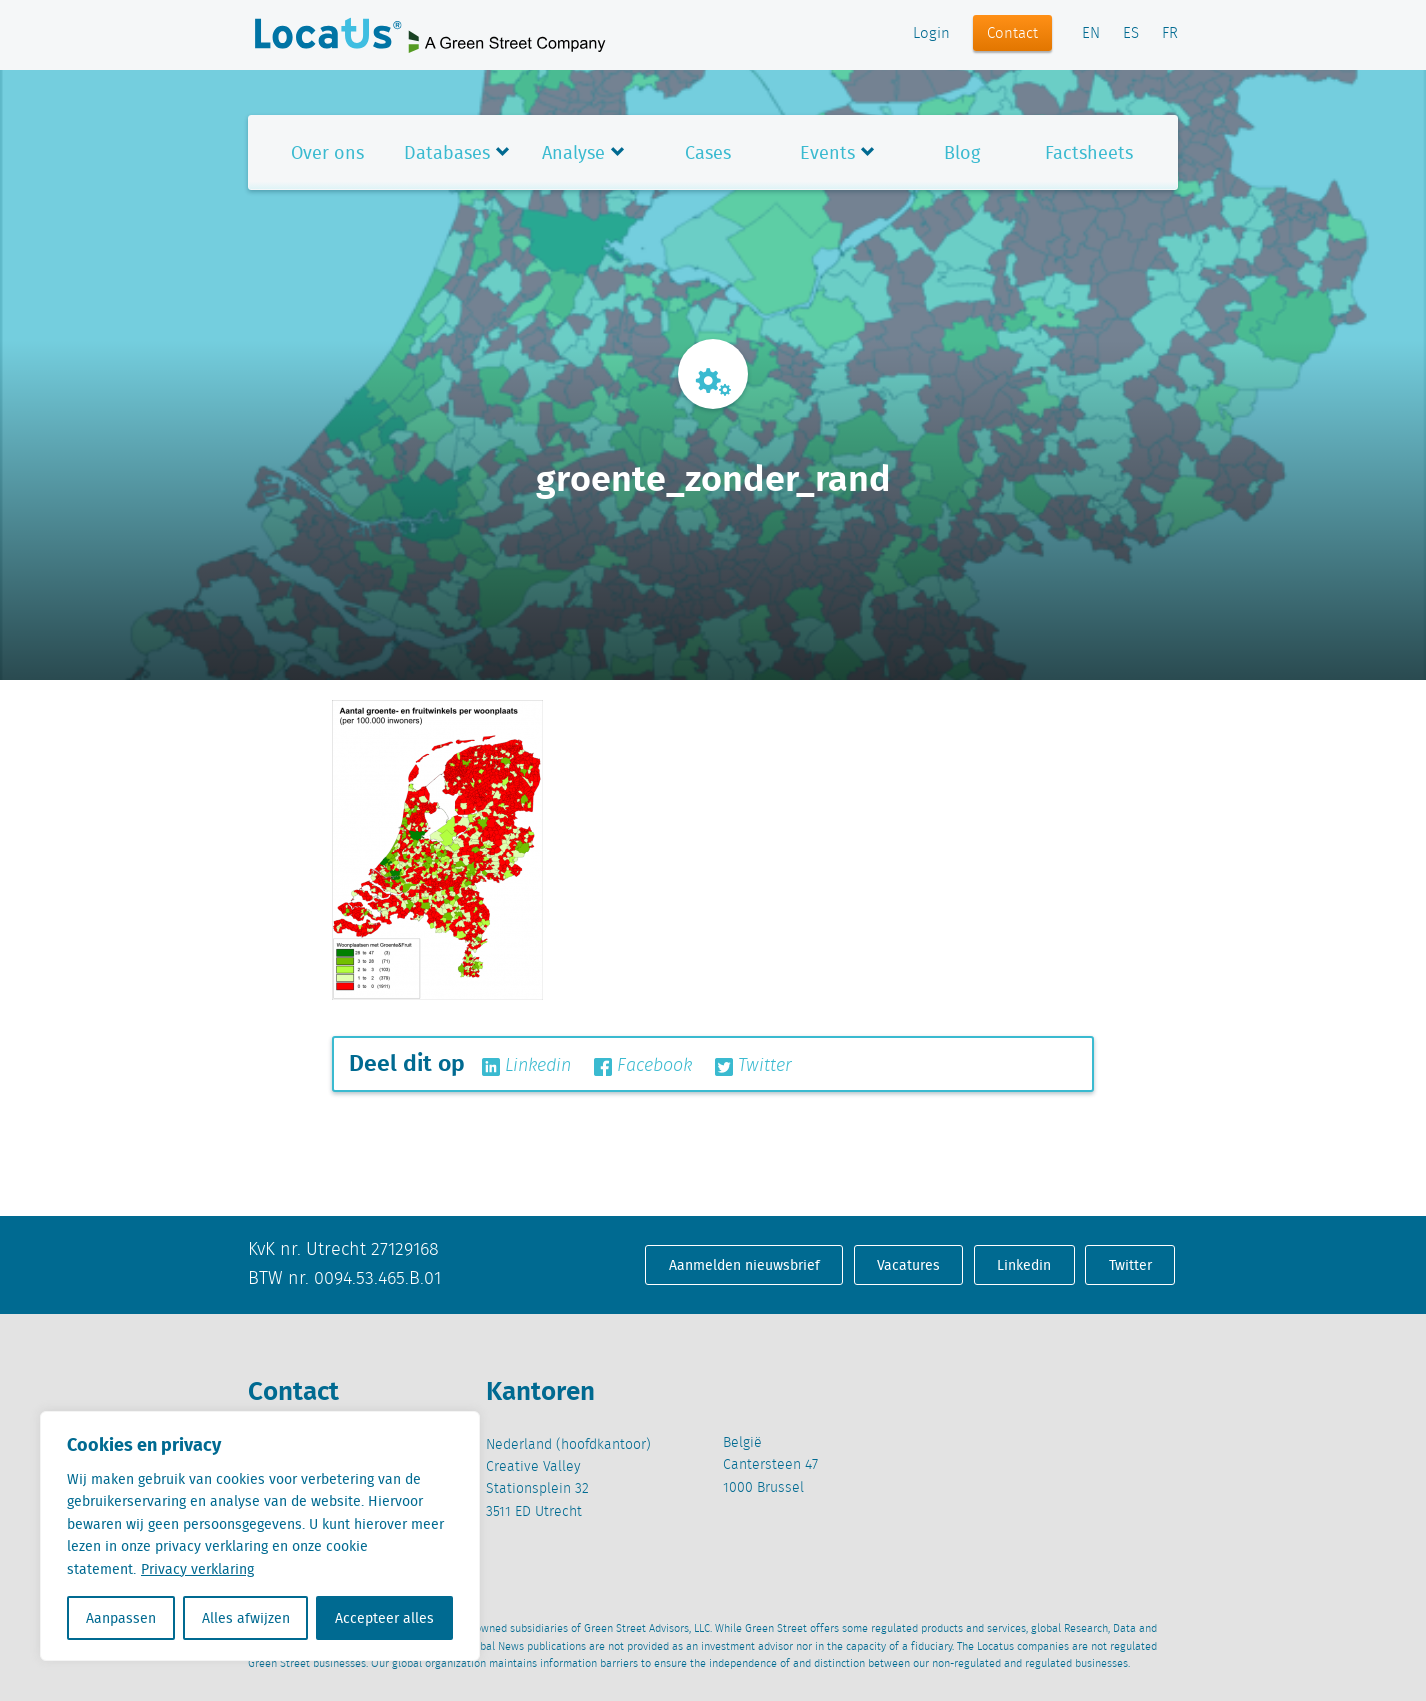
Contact (1012, 34)
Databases (447, 152)
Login (931, 34)
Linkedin (526, 1066)
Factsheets (1089, 152)
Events (827, 152)
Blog (962, 152)
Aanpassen (121, 1618)
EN (1091, 34)
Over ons (327, 152)
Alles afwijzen (246, 1618)
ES (1131, 34)
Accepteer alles (384, 1618)
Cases (708, 152)
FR (1170, 34)
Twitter (753, 1066)
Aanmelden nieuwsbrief (744, 1265)
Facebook (643, 1066)
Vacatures (908, 1265)
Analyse (573, 152)
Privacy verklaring (197, 1569)
